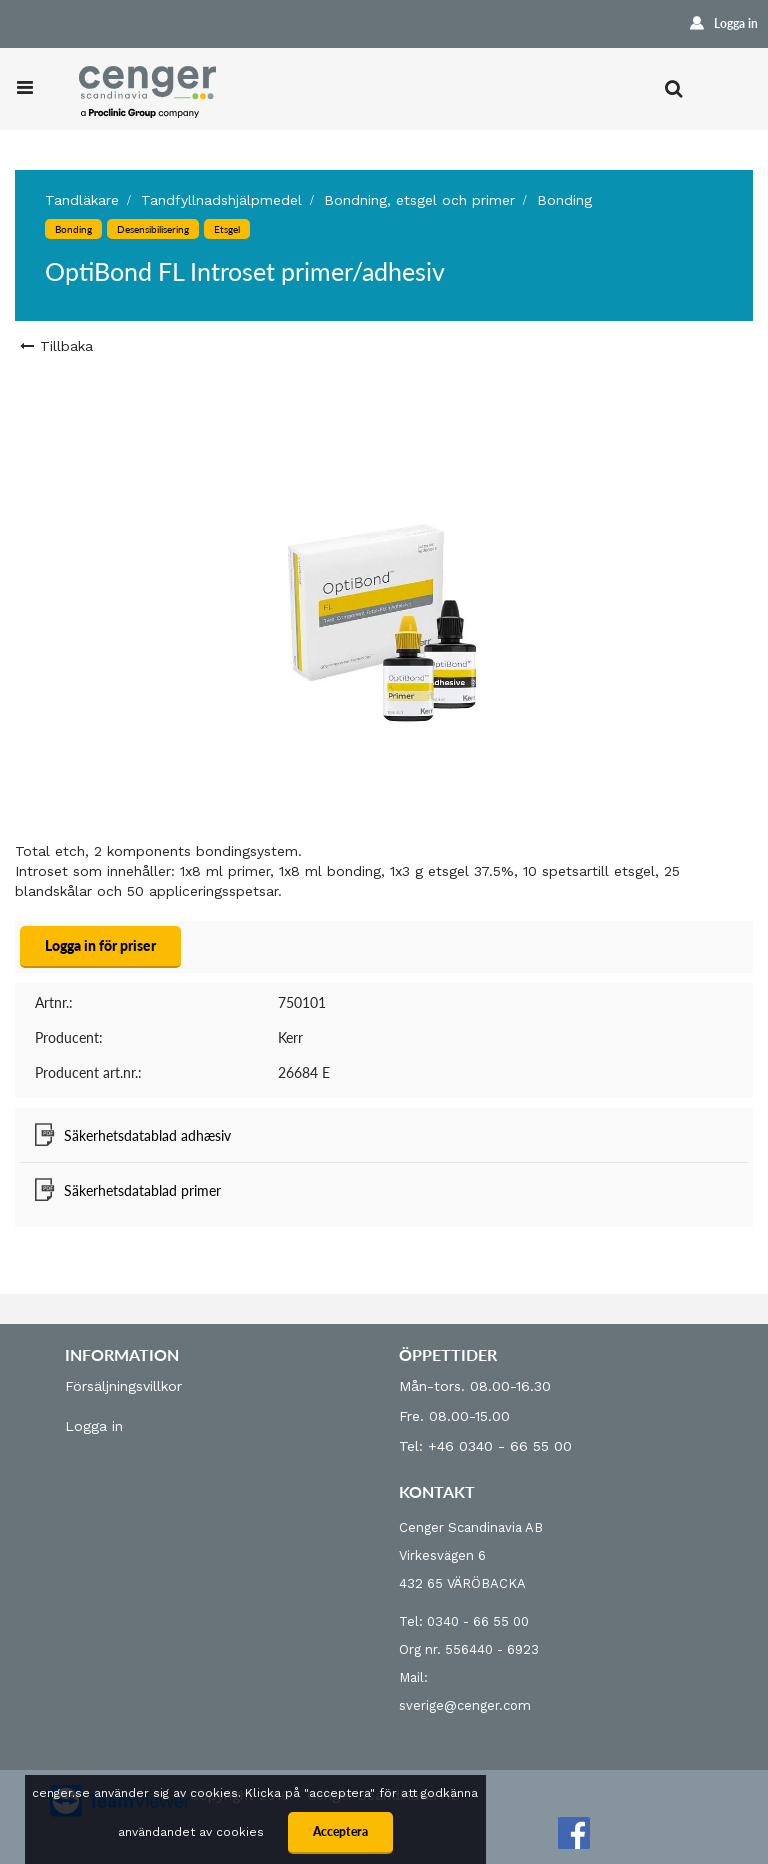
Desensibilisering (153, 229)
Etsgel (227, 229)
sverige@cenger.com (465, 1705)
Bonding (564, 200)
